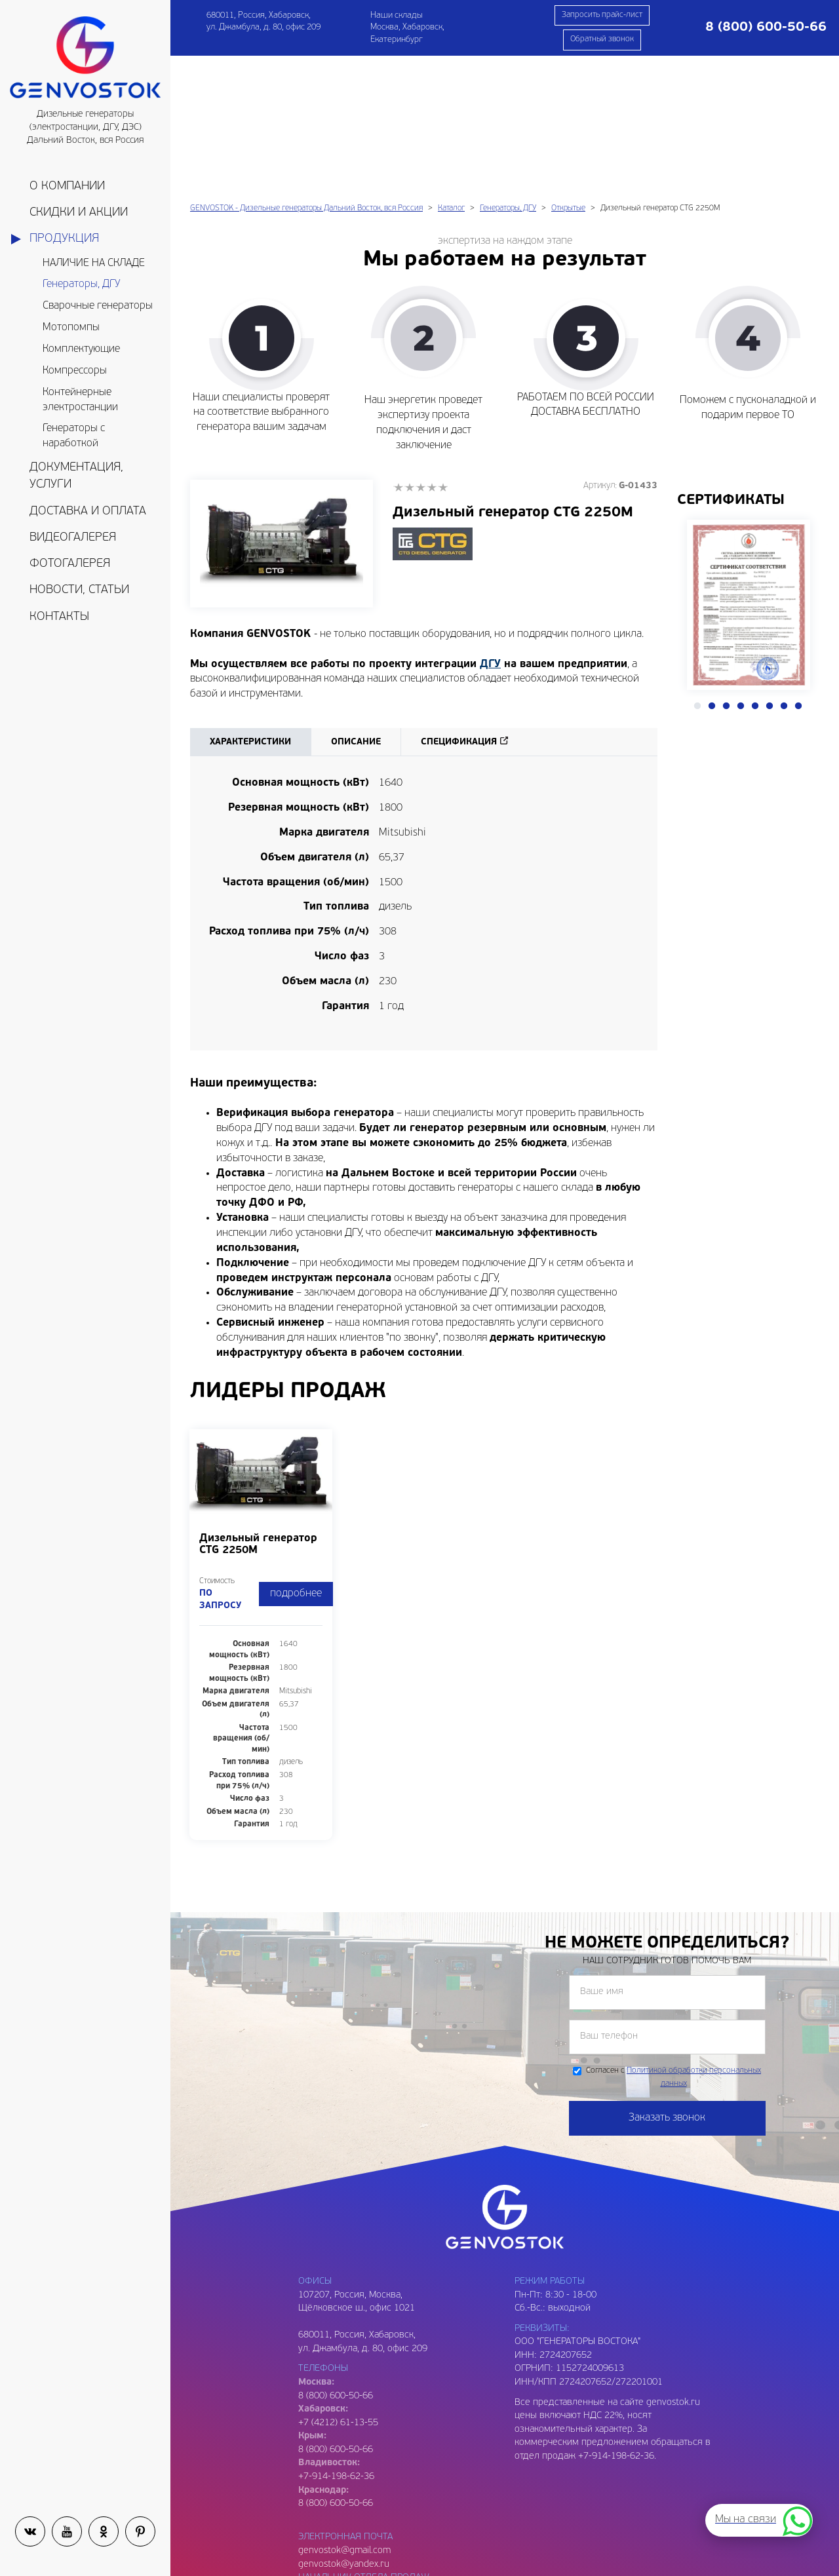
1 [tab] (697, 572)
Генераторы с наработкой (74, 436)
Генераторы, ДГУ (81, 284)
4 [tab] (740, 572)
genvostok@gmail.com (344, 2416)
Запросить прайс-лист (602, 15)
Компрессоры (75, 371)
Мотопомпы (71, 327)
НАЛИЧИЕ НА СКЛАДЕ (94, 263)
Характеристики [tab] (250, 608)
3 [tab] (726, 572)
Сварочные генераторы (98, 306)
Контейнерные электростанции (80, 400)
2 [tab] (711, 572)
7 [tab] (783, 572)
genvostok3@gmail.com (347, 2538)
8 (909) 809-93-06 (335, 2551)
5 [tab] (755, 572)
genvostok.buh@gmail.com (353, 2497)
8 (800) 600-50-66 (335, 2315)
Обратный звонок (602, 39)
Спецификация (459, 608)
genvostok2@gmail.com (347, 2457)
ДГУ (490, 530)
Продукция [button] (64, 239)
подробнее (296, 1459)
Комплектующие (81, 349)
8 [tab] (798, 572)
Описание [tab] (356, 608)
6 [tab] (769, 572)
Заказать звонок (667, 1983)
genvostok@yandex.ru (343, 2430)
